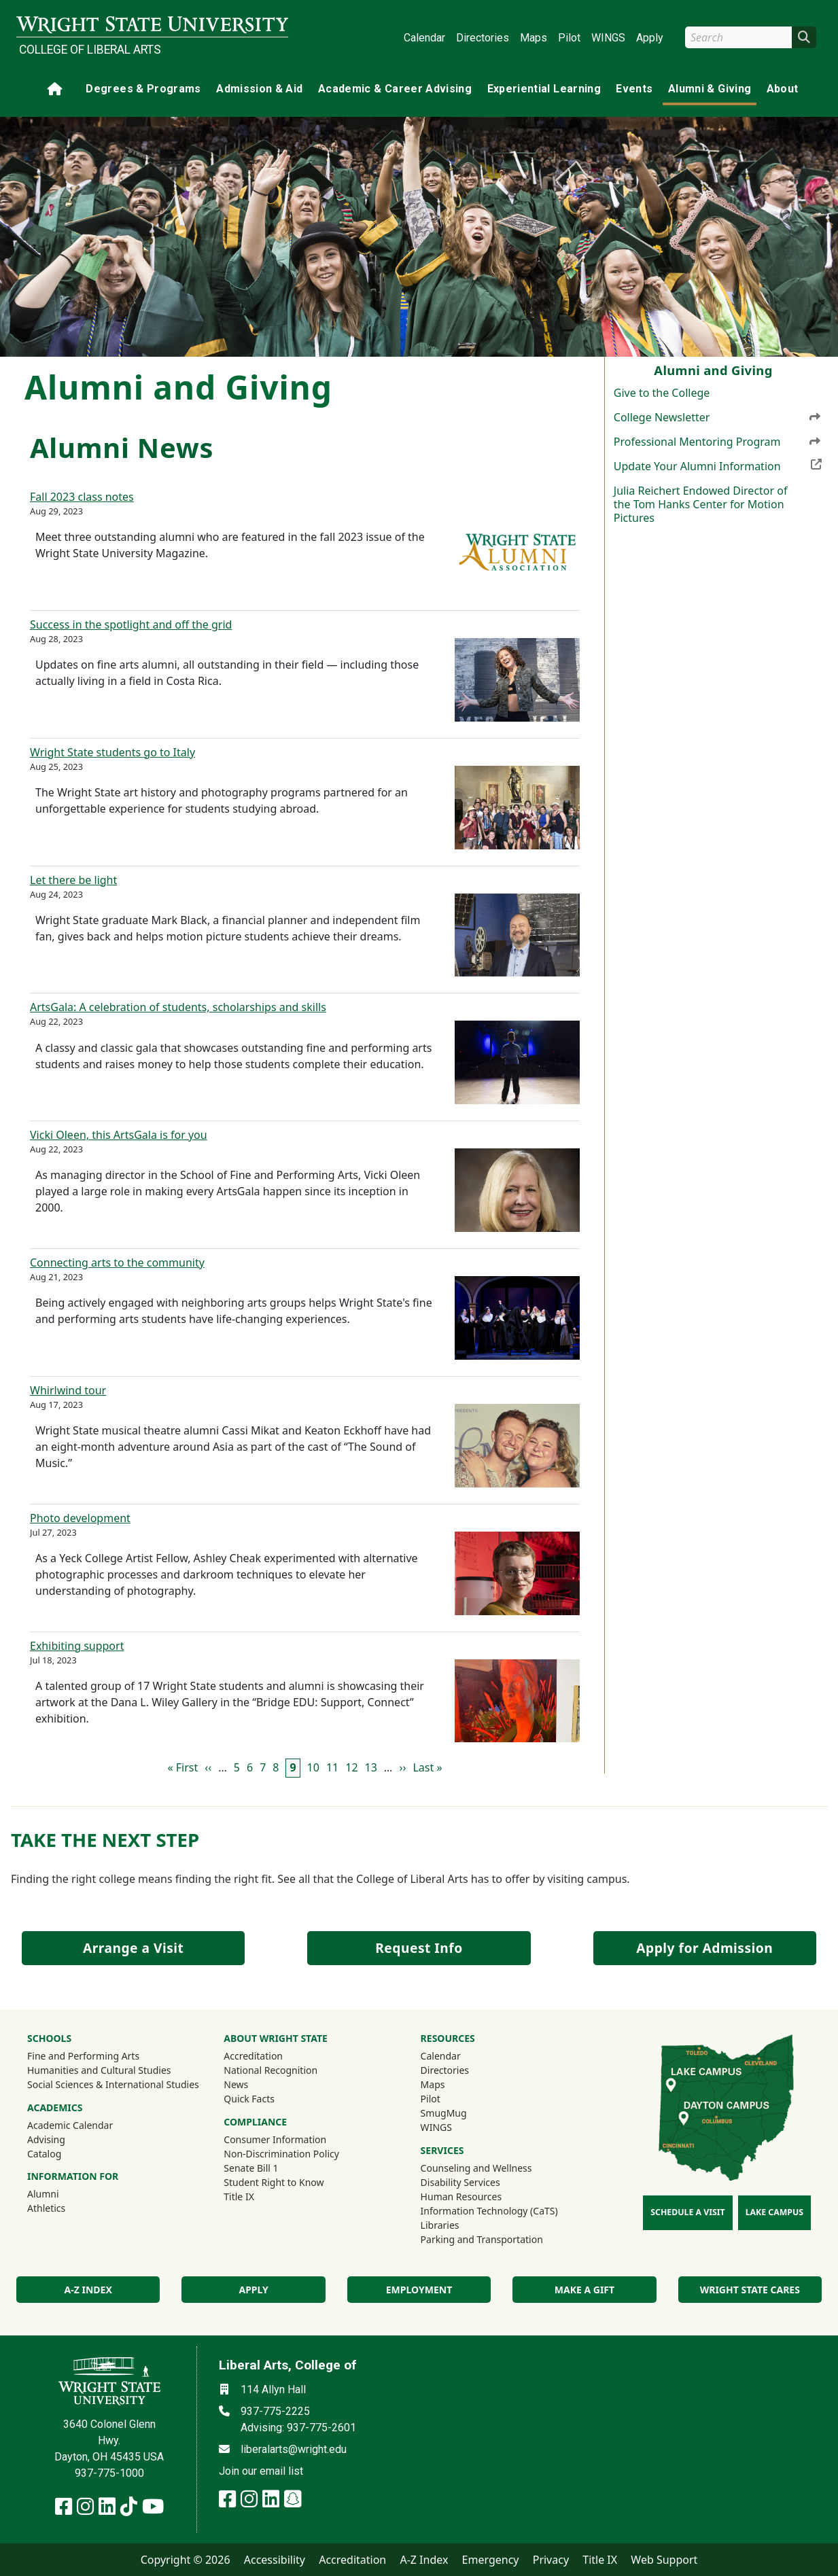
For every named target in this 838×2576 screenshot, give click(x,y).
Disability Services (460, 2182)
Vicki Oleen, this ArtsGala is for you (118, 1134)
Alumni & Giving (709, 88)
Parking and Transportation (482, 2239)
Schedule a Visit (687, 2212)
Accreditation (253, 2055)
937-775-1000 (109, 2473)
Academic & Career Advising (395, 88)
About (783, 88)
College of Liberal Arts (90, 49)
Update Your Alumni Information (718, 465)
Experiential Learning (544, 88)
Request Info (418, 1948)
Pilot (569, 37)
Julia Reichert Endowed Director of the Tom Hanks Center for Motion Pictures (701, 504)
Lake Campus (774, 2212)
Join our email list (261, 2471)
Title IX (239, 2196)
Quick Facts (249, 2098)
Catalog (44, 2153)
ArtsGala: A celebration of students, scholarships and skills (178, 1007)
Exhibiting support (77, 1645)
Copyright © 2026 (185, 2559)
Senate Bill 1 (251, 2168)
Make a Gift (584, 2289)
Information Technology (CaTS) (489, 2210)
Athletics (64, 2208)
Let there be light (73, 879)
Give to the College (662, 392)
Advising (46, 2139)
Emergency (490, 2559)
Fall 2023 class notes (82, 496)
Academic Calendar (70, 2125)
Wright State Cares (750, 2289)
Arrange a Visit (133, 1948)
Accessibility (274, 2559)
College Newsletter (718, 417)
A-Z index (88, 2289)
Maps (533, 37)
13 (371, 1767)
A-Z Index (424, 2559)
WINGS (608, 37)
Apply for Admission (704, 1948)
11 (332, 1767)
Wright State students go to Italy (112, 752)
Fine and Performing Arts (83, 2055)
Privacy (551, 2559)
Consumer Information (275, 2139)
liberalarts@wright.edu (294, 2449)
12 (351, 1767)
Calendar (424, 37)
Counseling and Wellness (476, 2168)
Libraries (440, 2225)
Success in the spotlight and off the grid (131, 624)
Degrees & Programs (143, 88)
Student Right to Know (274, 2182)
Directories (482, 37)
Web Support (664, 2559)
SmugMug (462, 2112)
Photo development (80, 1518)
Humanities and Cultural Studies (99, 2070)
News (236, 2084)
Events (634, 88)
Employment (419, 2289)
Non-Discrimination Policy (281, 2153)
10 (313, 1767)
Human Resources (461, 2196)
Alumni (61, 2193)
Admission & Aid (259, 88)
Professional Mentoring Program (718, 442)
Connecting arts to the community (117, 1262)
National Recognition (270, 2070)
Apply (649, 37)
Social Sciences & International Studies (113, 2084)
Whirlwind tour (68, 1390)
